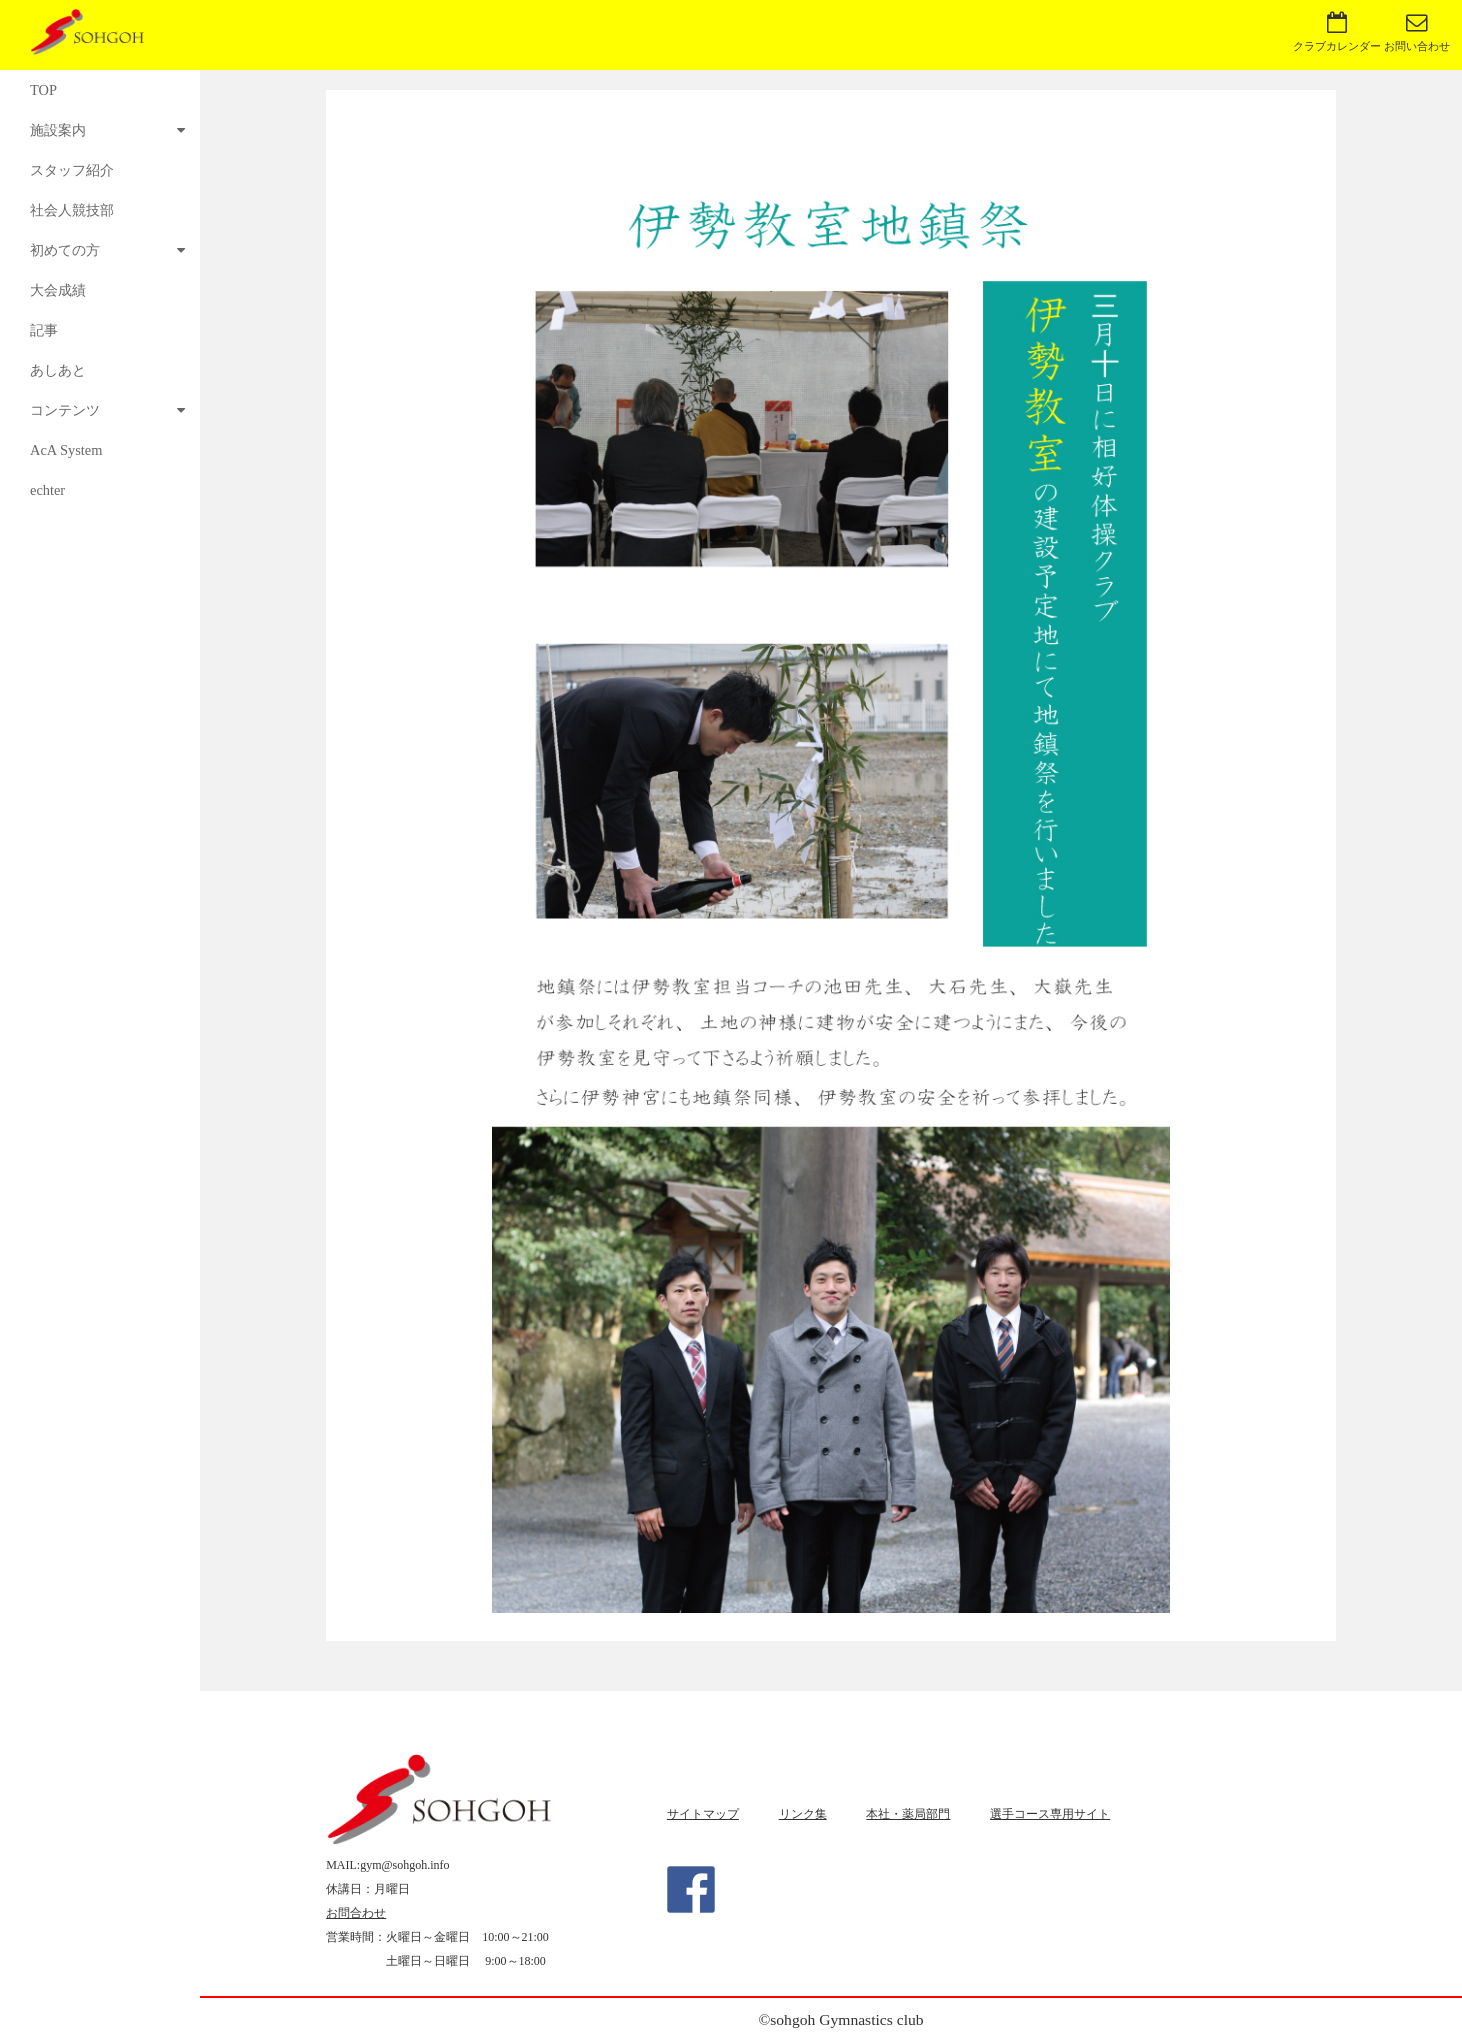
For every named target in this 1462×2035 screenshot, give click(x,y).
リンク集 (803, 1814)
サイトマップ (703, 1814)
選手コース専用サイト (1050, 1814)
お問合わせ (356, 1913)
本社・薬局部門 (908, 1814)
